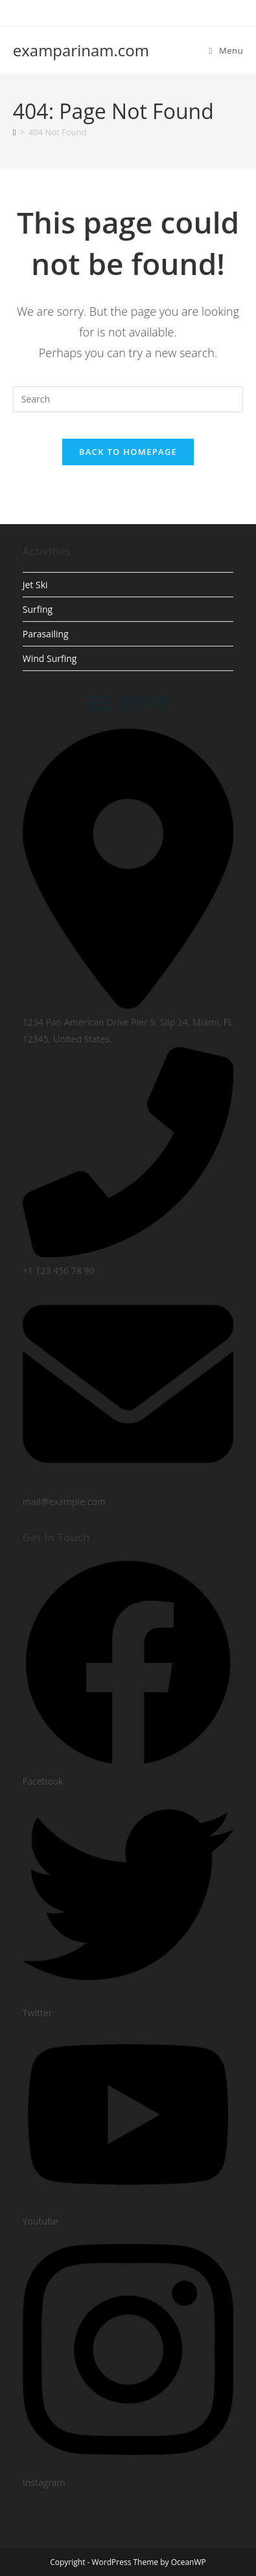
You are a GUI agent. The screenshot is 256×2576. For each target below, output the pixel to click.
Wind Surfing (50, 658)
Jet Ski (35, 584)
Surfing (37, 609)
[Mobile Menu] (226, 50)
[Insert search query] (128, 399)
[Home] (14, 132)
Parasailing (46, 634)
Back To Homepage (128, 451)
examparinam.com (81, 50)
